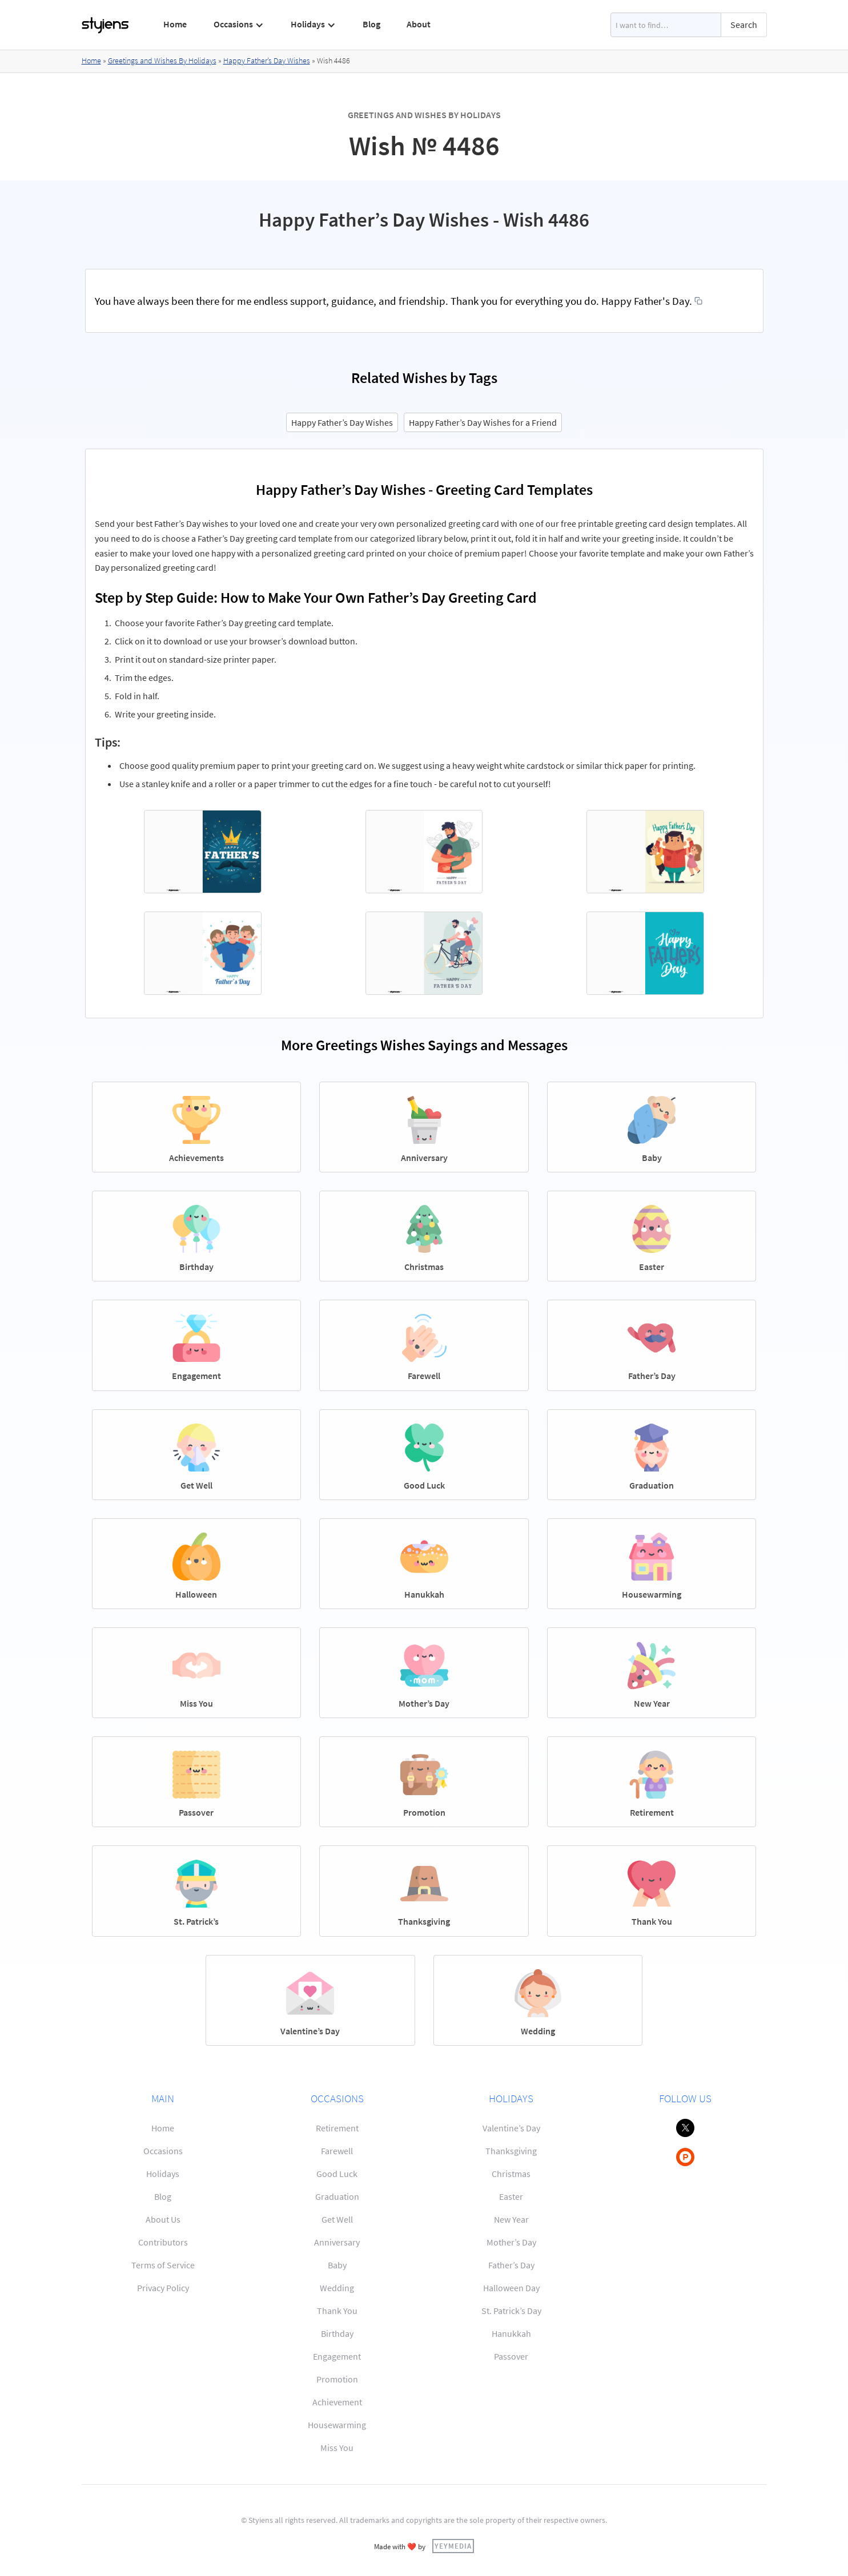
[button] (238, 24)
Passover (511, 2356)
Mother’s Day (511, 2242)
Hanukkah (511, 2333)
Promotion (337, 2379)
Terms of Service (163, 2265)
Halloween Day (511, 2287)
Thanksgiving (511, 2150)
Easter (511, 2196)
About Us (163, 2219)
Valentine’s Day (511, 2128)
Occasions (163, 2150)
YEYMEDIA (453, 2545)
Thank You (337, 2310)
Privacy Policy (163, 2287)
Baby (337, 2265)
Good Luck (336, 2173)
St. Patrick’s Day (511, 2310)
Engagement (337, 2356)
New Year (511, 2219)
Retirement (337, 2128)
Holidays (162, 2173)
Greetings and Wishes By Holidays (162, 60)
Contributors (163, 2242)
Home (175, 24)
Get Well (337, 2219)
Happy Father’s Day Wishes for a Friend (483, 422)
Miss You (336, 2447)
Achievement (337, 2402)
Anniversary (337, 2242)
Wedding (337, 2287)
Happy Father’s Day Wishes (266, 60)
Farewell (337, 2150)
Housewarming (337, 2424)
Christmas (511, 2173)
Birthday (337, 2333)
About (419, 24)
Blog (371, 24)
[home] (106, 25)
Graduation (337, 2196)
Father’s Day (511, 2265)
